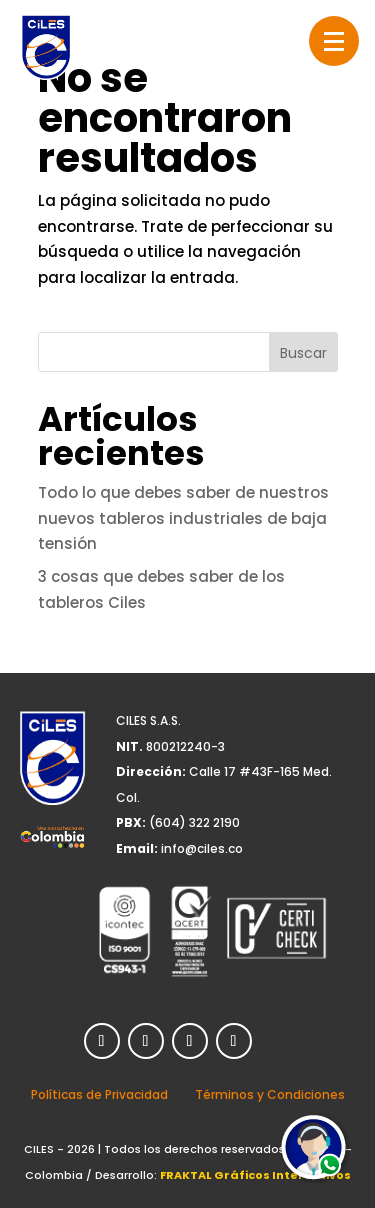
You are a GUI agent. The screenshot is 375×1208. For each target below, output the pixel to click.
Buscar (303, 353)
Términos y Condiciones (270, 1094)
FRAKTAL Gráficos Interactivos (255, 1175)
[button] (334, 41)
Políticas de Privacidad (99, 1094)
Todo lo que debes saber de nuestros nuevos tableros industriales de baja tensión (183, 518)
